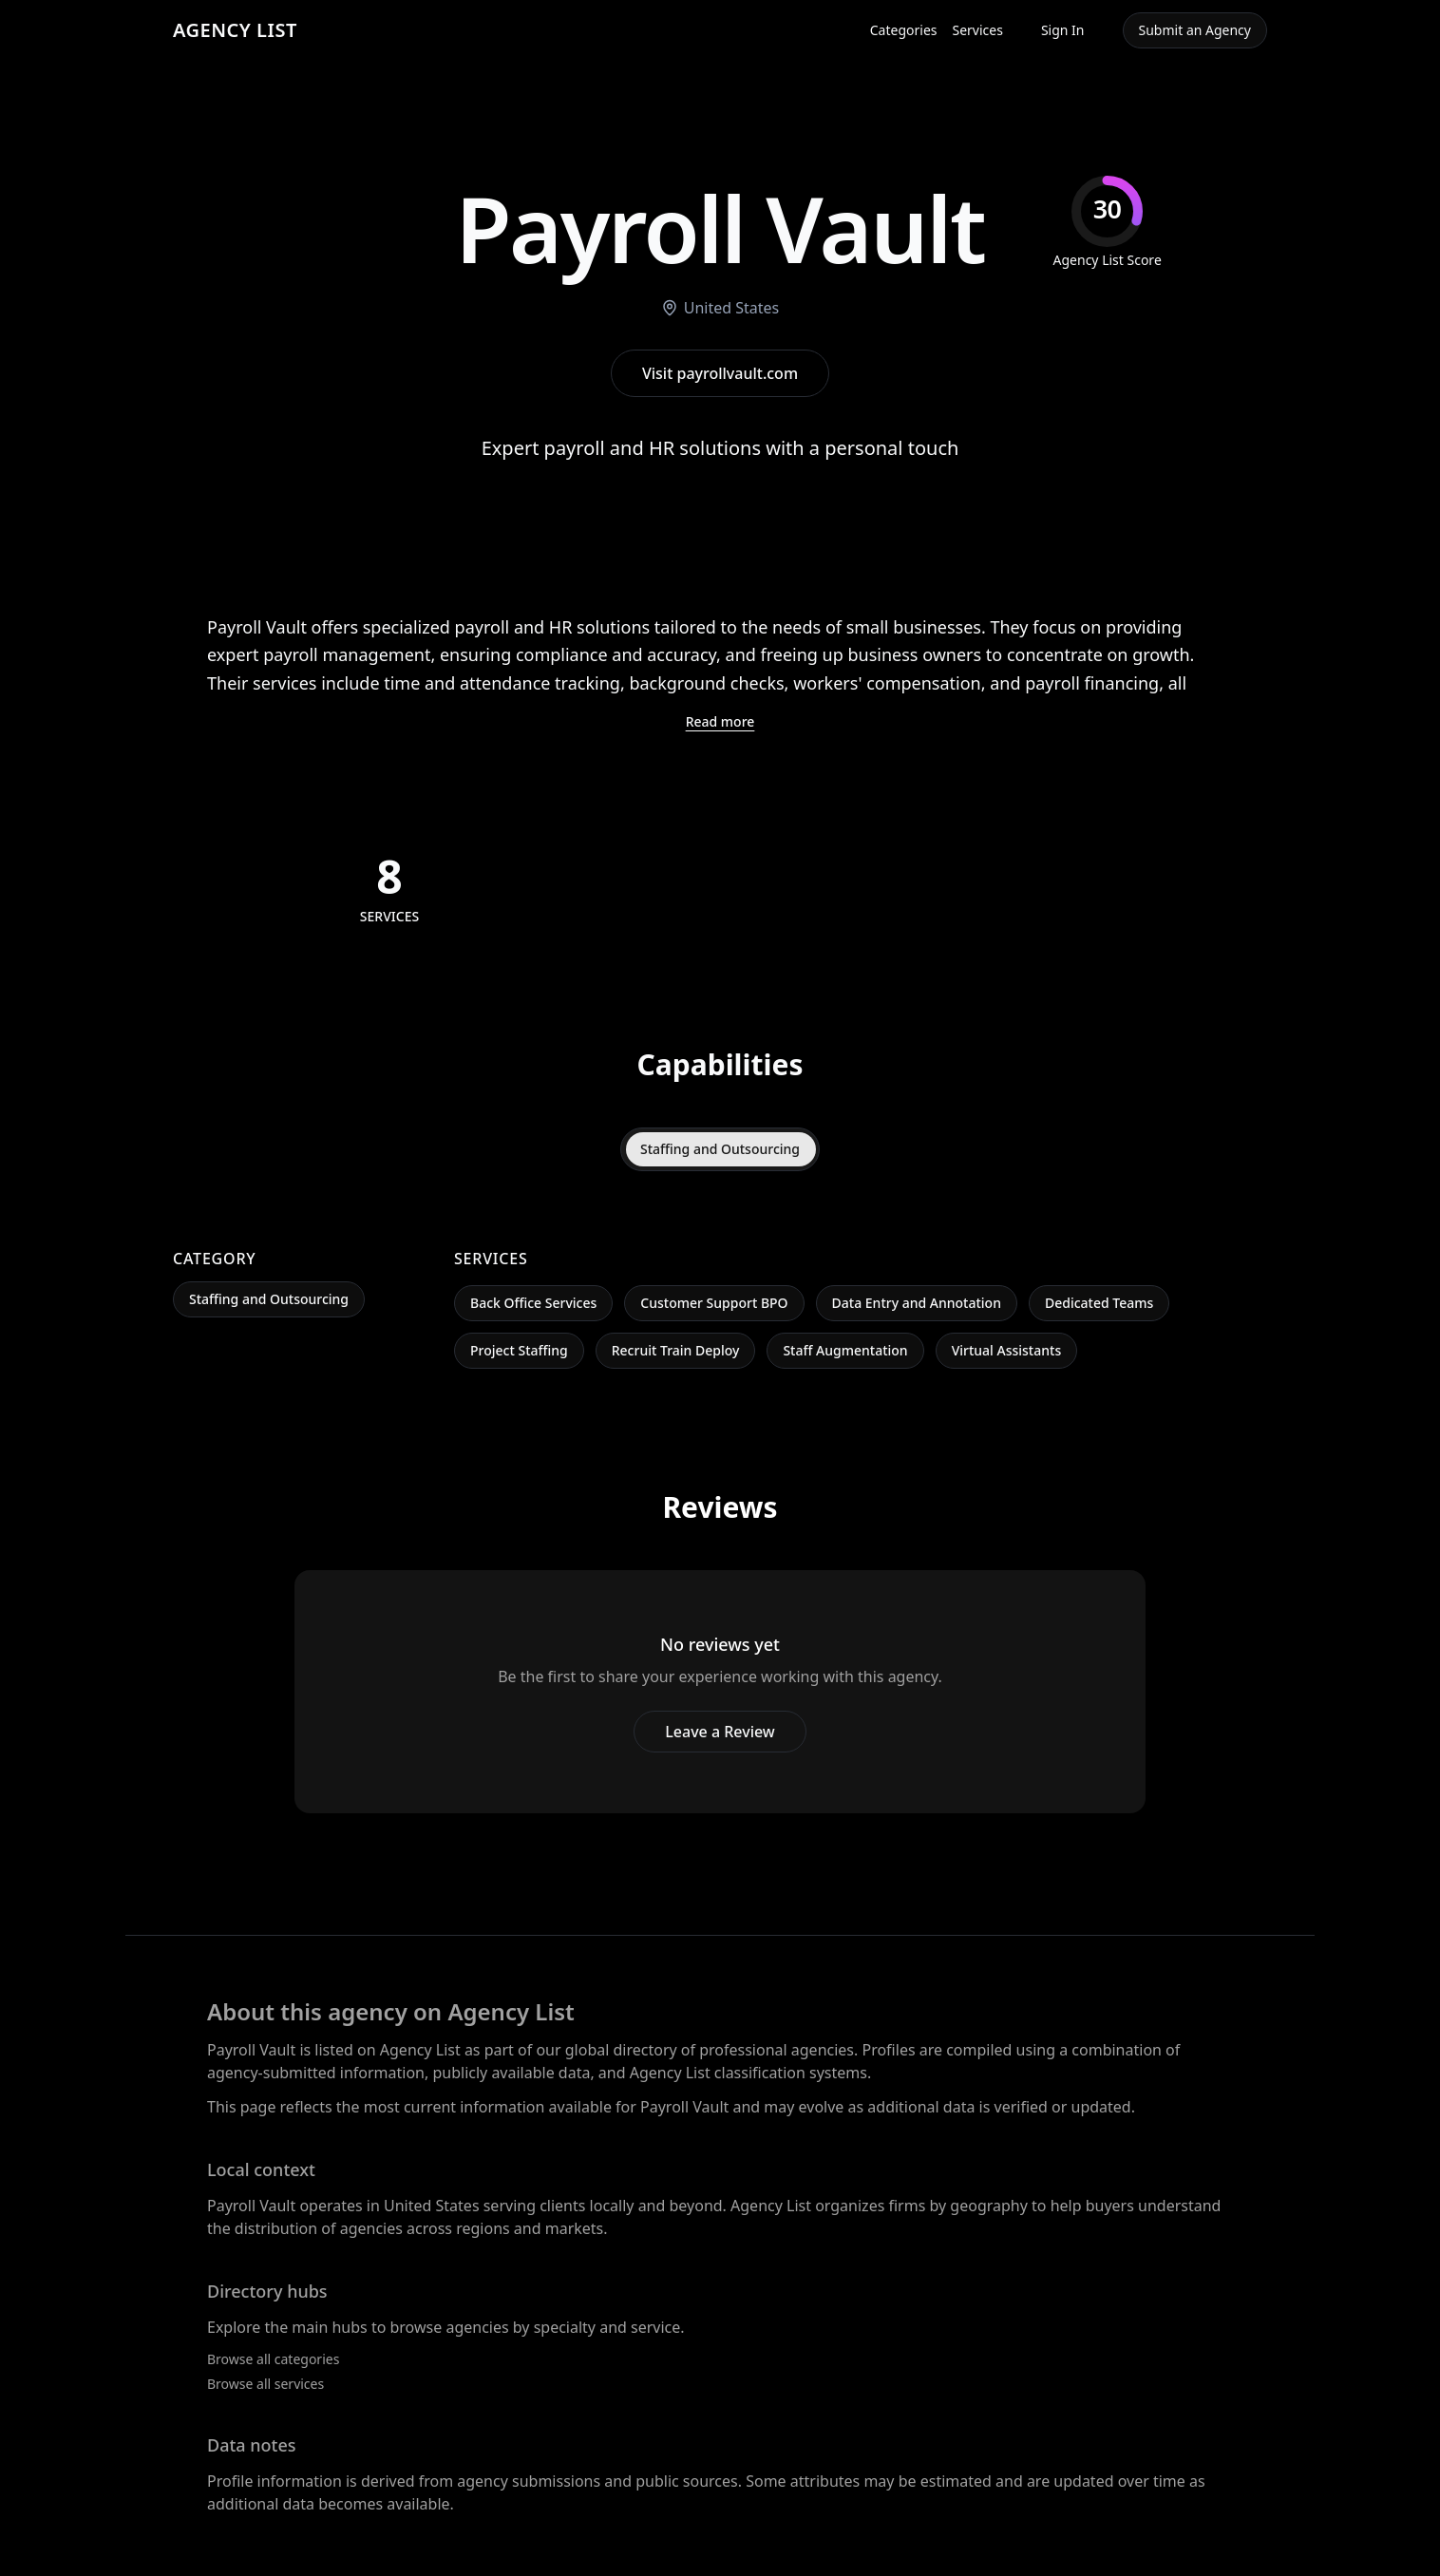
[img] (1107, 223)
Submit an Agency (1195, 30)
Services (978, 30)
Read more (720, 721)
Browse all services (265, 2384)
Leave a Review (719, 1731)
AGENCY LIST (235, 30)
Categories (904, 30)
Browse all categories (273, 2359)
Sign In (1063, 30)
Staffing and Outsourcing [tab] (720, 1149)
